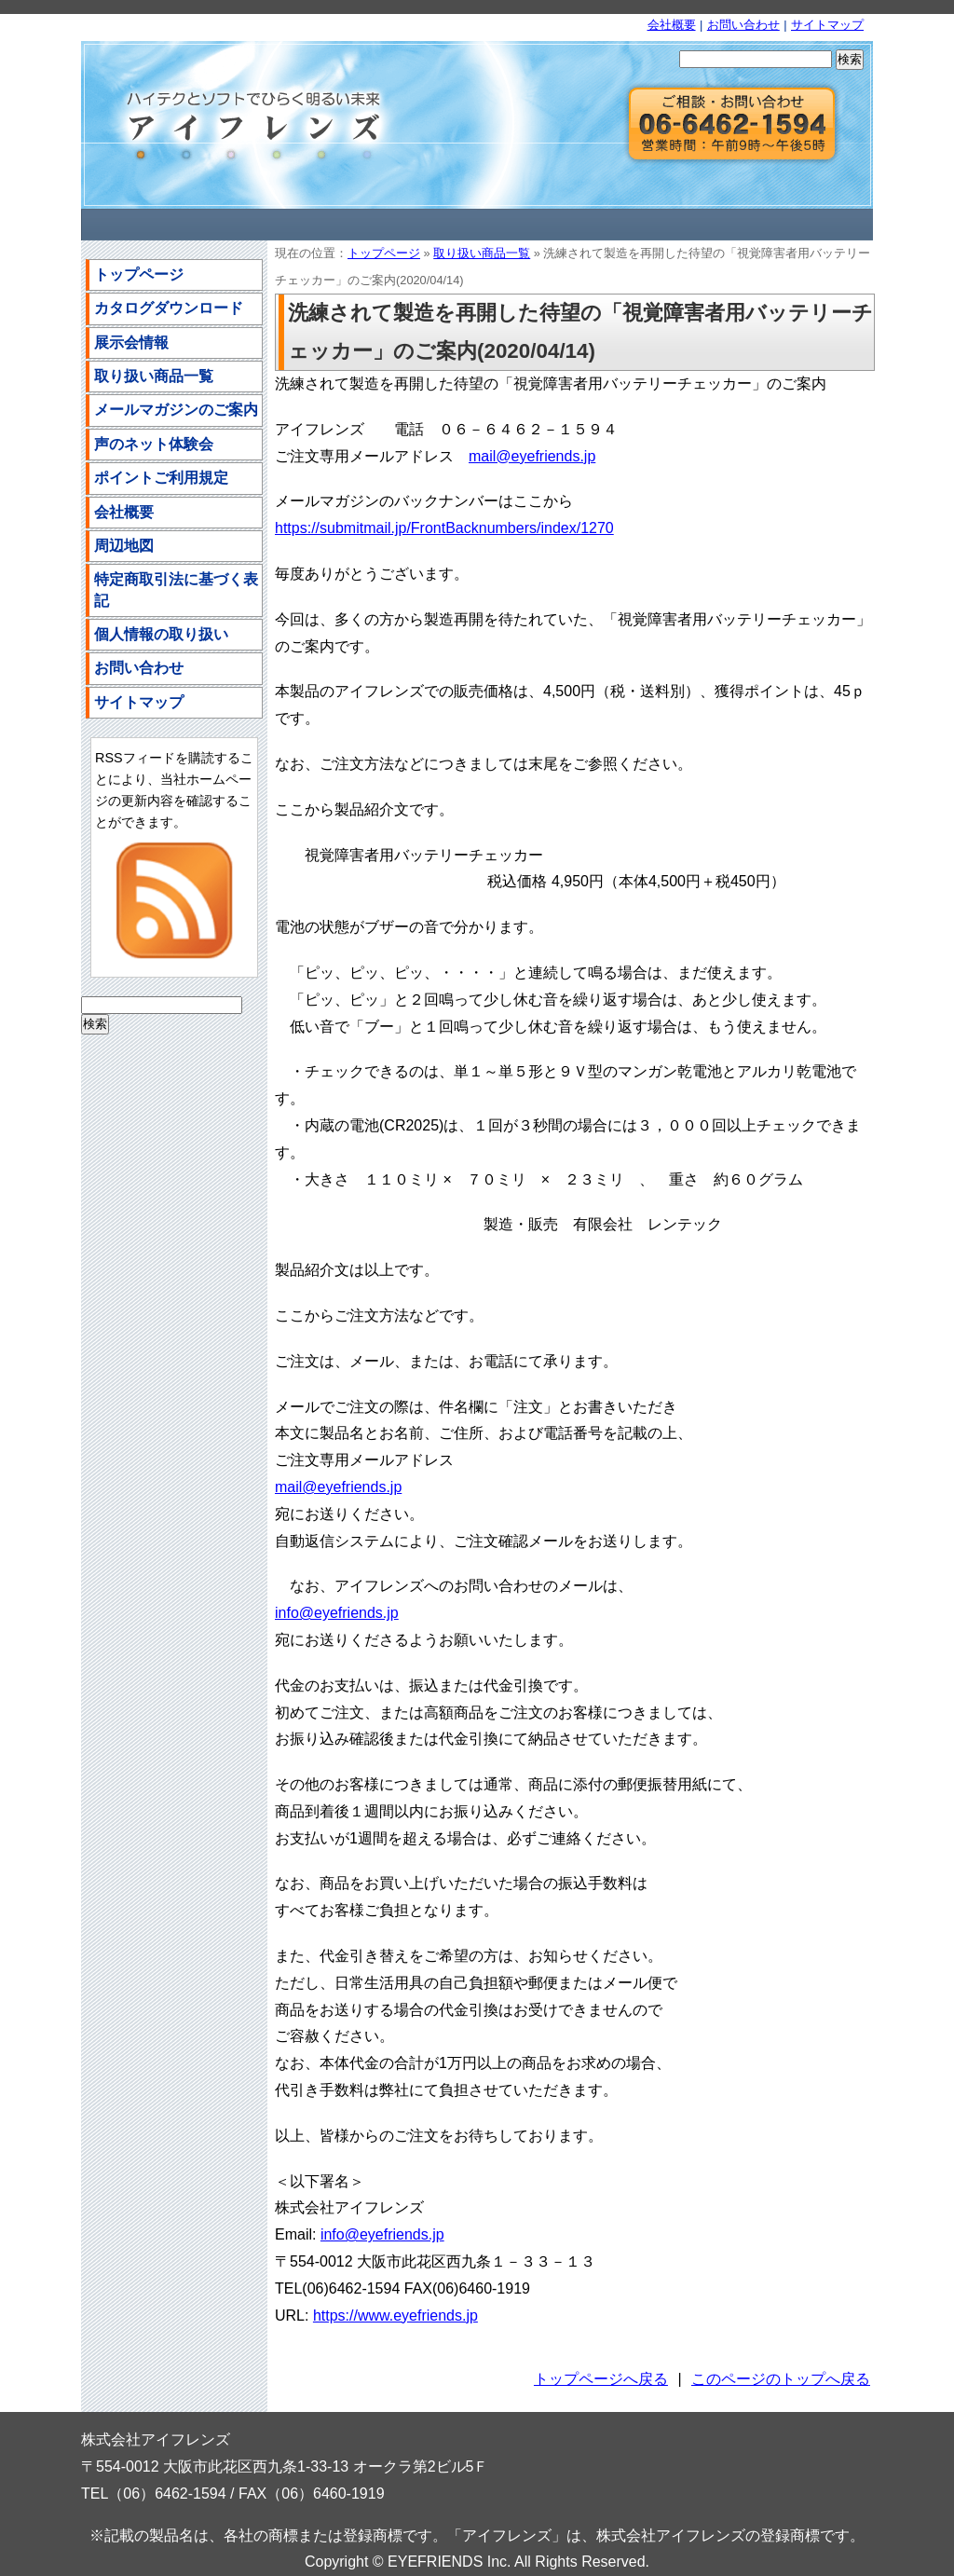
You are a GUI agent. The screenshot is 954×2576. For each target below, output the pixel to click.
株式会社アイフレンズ (244, 125)
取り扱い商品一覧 (481, 253)
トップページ (384, 253)
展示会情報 (131, 342)
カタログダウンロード (168, 308)
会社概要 (671, 25)
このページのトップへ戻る (780, 2379)
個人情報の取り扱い (161, 634)
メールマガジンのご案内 (176, 410)
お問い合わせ (743, 25)
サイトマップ (827, 25)
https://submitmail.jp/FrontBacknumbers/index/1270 (444, 528)
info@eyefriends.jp (337, 1613)
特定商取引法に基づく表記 (176, 589)
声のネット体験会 (153, 444)
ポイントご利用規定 (161, 478)
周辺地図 (124, 546)
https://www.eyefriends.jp (395, 2315)
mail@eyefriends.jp (532, 456)
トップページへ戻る (601, 2379)
